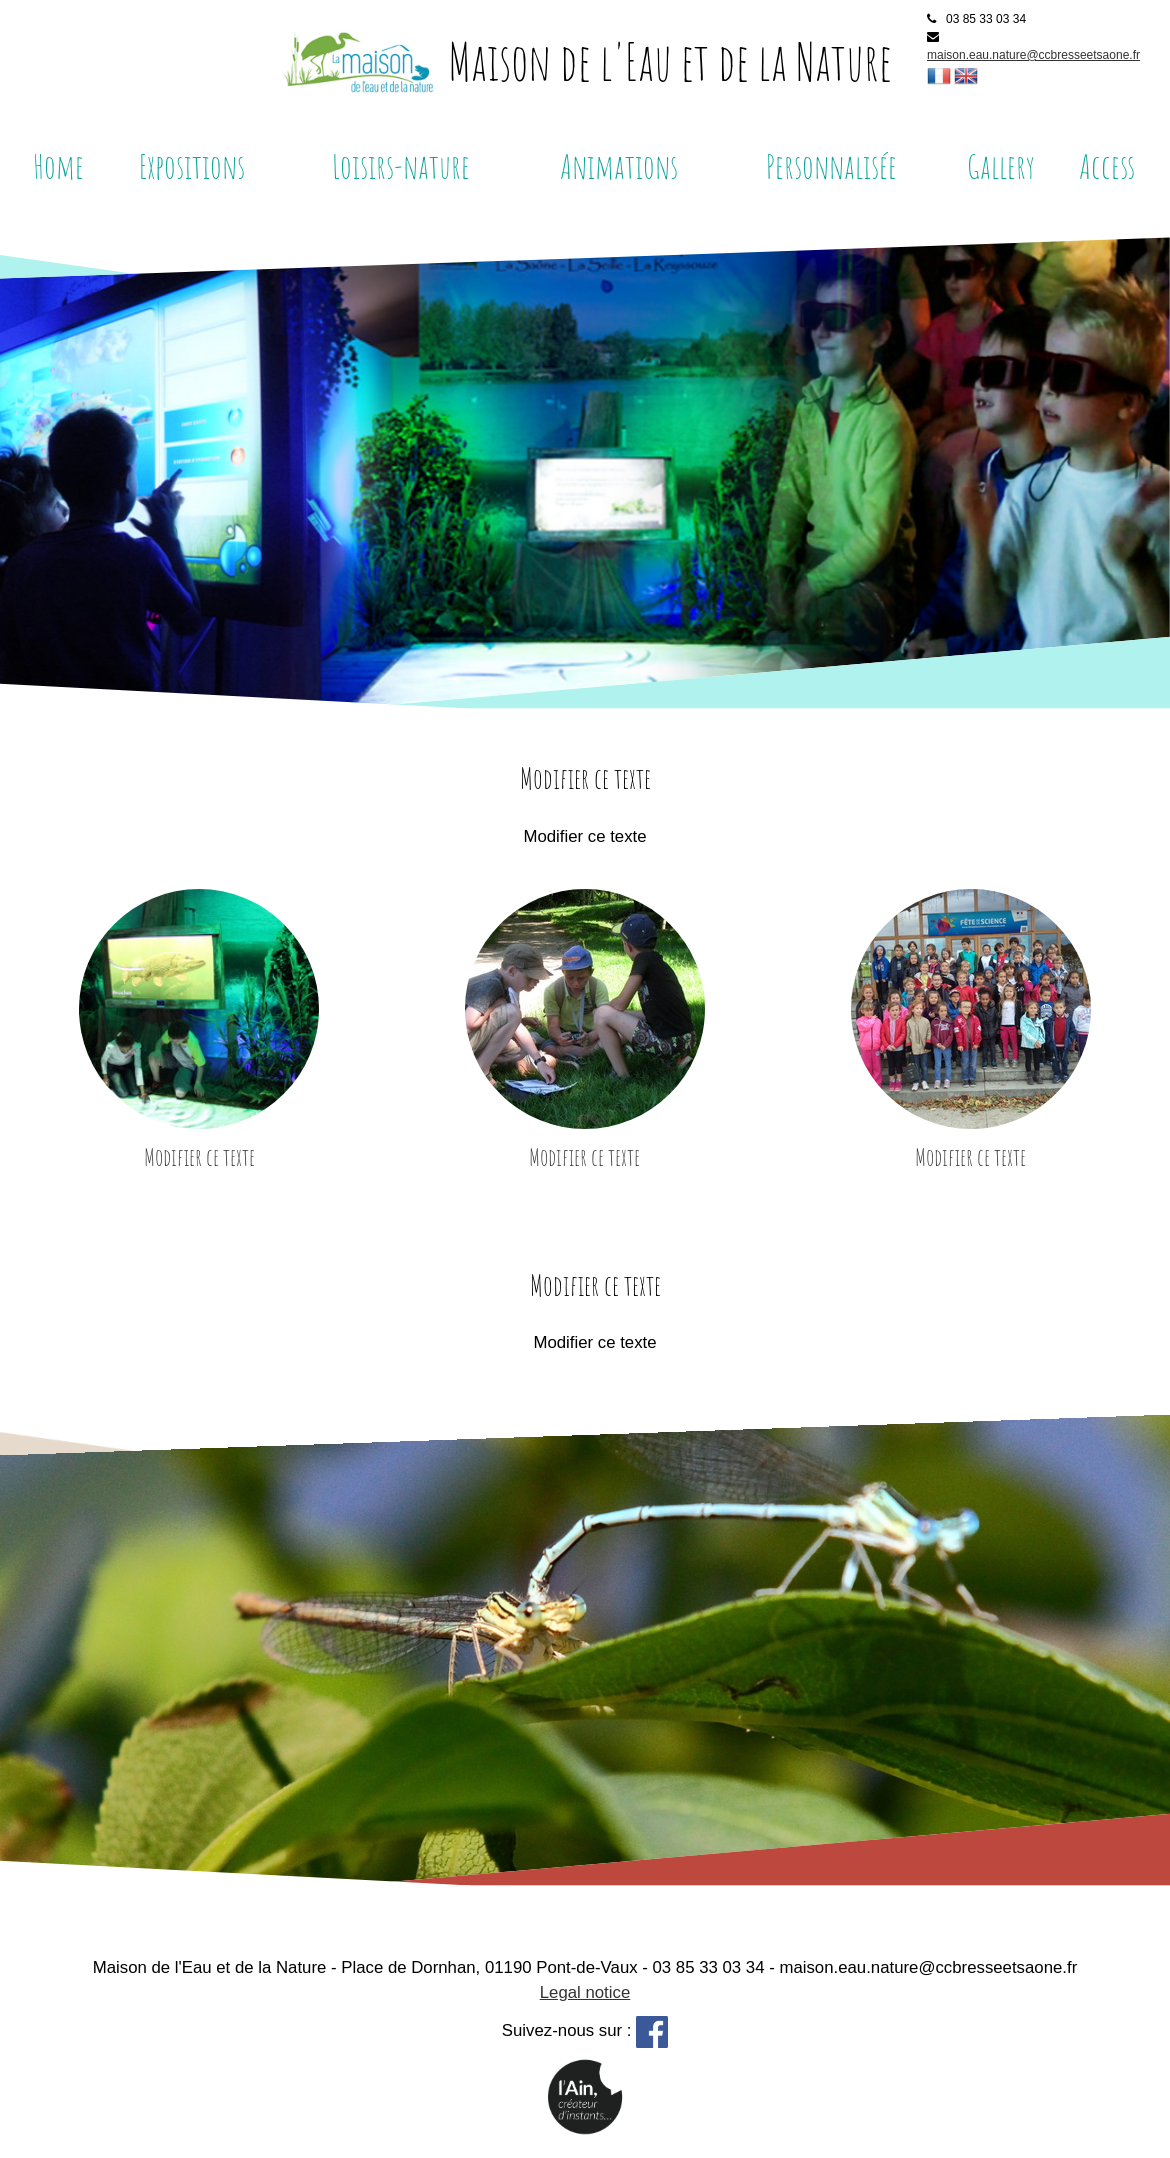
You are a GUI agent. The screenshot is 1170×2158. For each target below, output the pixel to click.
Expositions (192, 166)
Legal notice (585, 1992)
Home (58, 166)
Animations (619, 166)
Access (1107, 166)
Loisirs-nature (401, 166)
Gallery (1001, 166)
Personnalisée (831, 166)
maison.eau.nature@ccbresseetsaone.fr (1033, 55)
